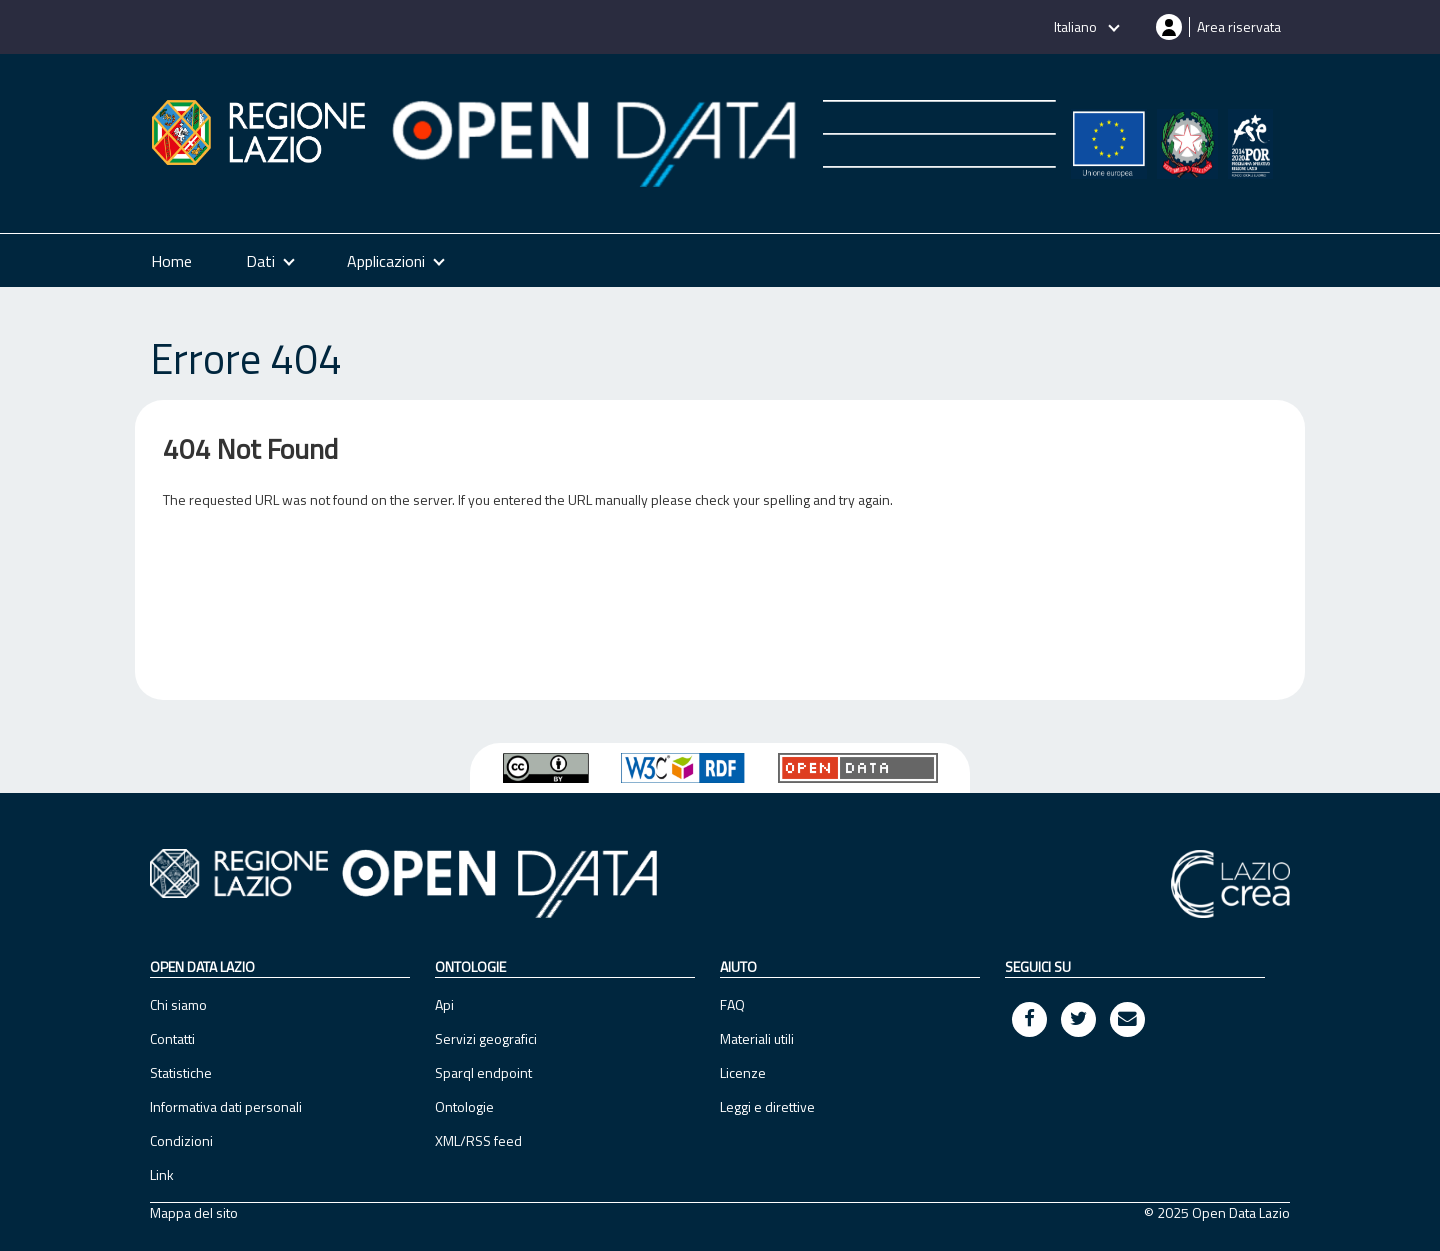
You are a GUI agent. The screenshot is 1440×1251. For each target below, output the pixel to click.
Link (162, 1174)
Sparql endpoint (483, 1072)
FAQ (732, 1004)
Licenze (743, 1072)
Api (444, 1004)
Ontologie (464, 1106)
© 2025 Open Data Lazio (1217, 1213)
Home (171, 261)
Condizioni (181, 1140)
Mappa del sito (194, 1213)
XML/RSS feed (478, 1140)
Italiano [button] (1077, 26)
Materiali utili (757, 1038)
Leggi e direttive (767, 1106)
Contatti (172, 1038)
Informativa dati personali (226, 1106)
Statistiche (181, 1072)
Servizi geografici (486, 1038)
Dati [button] (260, 261)
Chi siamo (178, 1004)
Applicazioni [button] (386, 261)
